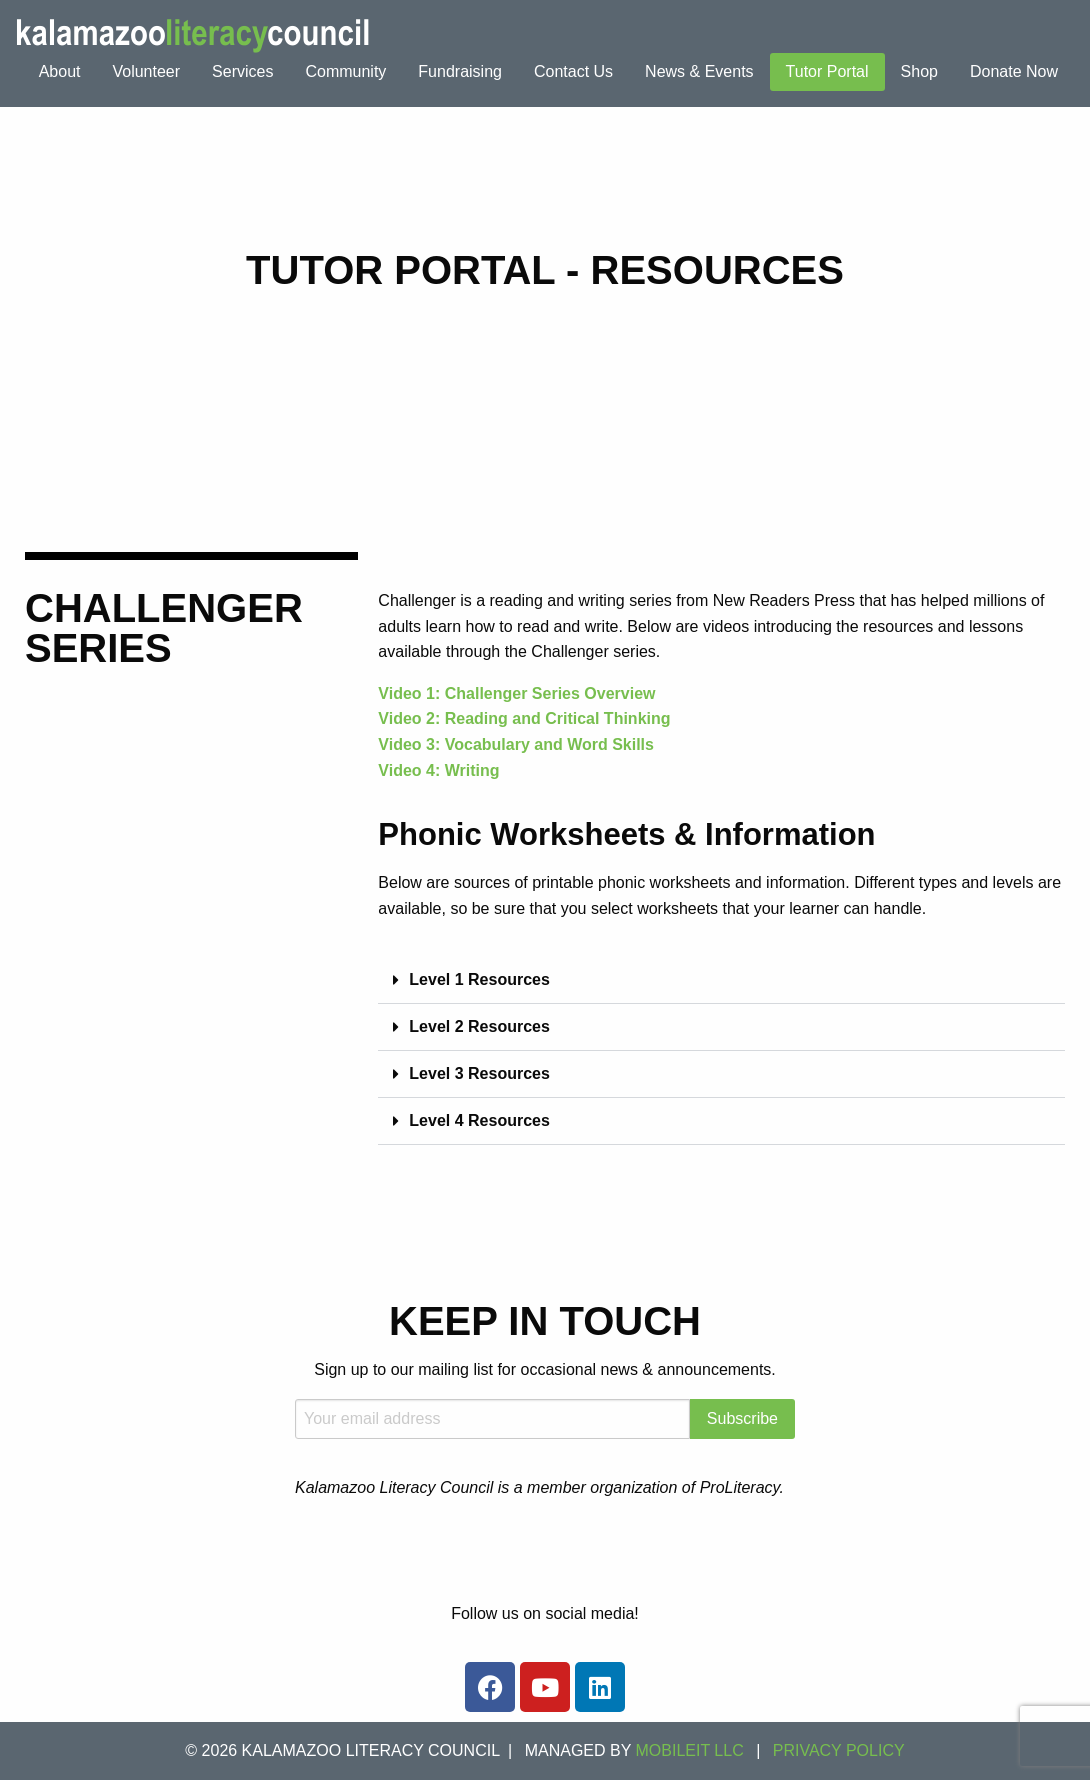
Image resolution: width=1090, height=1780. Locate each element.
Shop (919, 71)
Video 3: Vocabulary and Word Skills (516, 744)
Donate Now (1014, 71)
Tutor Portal (827, 71)
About (60, 71)
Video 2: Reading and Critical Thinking (524, 718)
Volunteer (146, 71)
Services (242, 71)
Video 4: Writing (438, 770)
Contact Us (573, 71)
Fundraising (460, 71)
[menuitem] (60, 72)
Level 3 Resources (479, 1073)
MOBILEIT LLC (690, 1750)
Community (345, 71)
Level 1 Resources (479, 979)
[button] (721, 980)
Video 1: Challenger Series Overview (516, 693)
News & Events (699, 71)
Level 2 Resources (479, 1026)
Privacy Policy (839, 1750)
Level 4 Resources (479, 1120)
